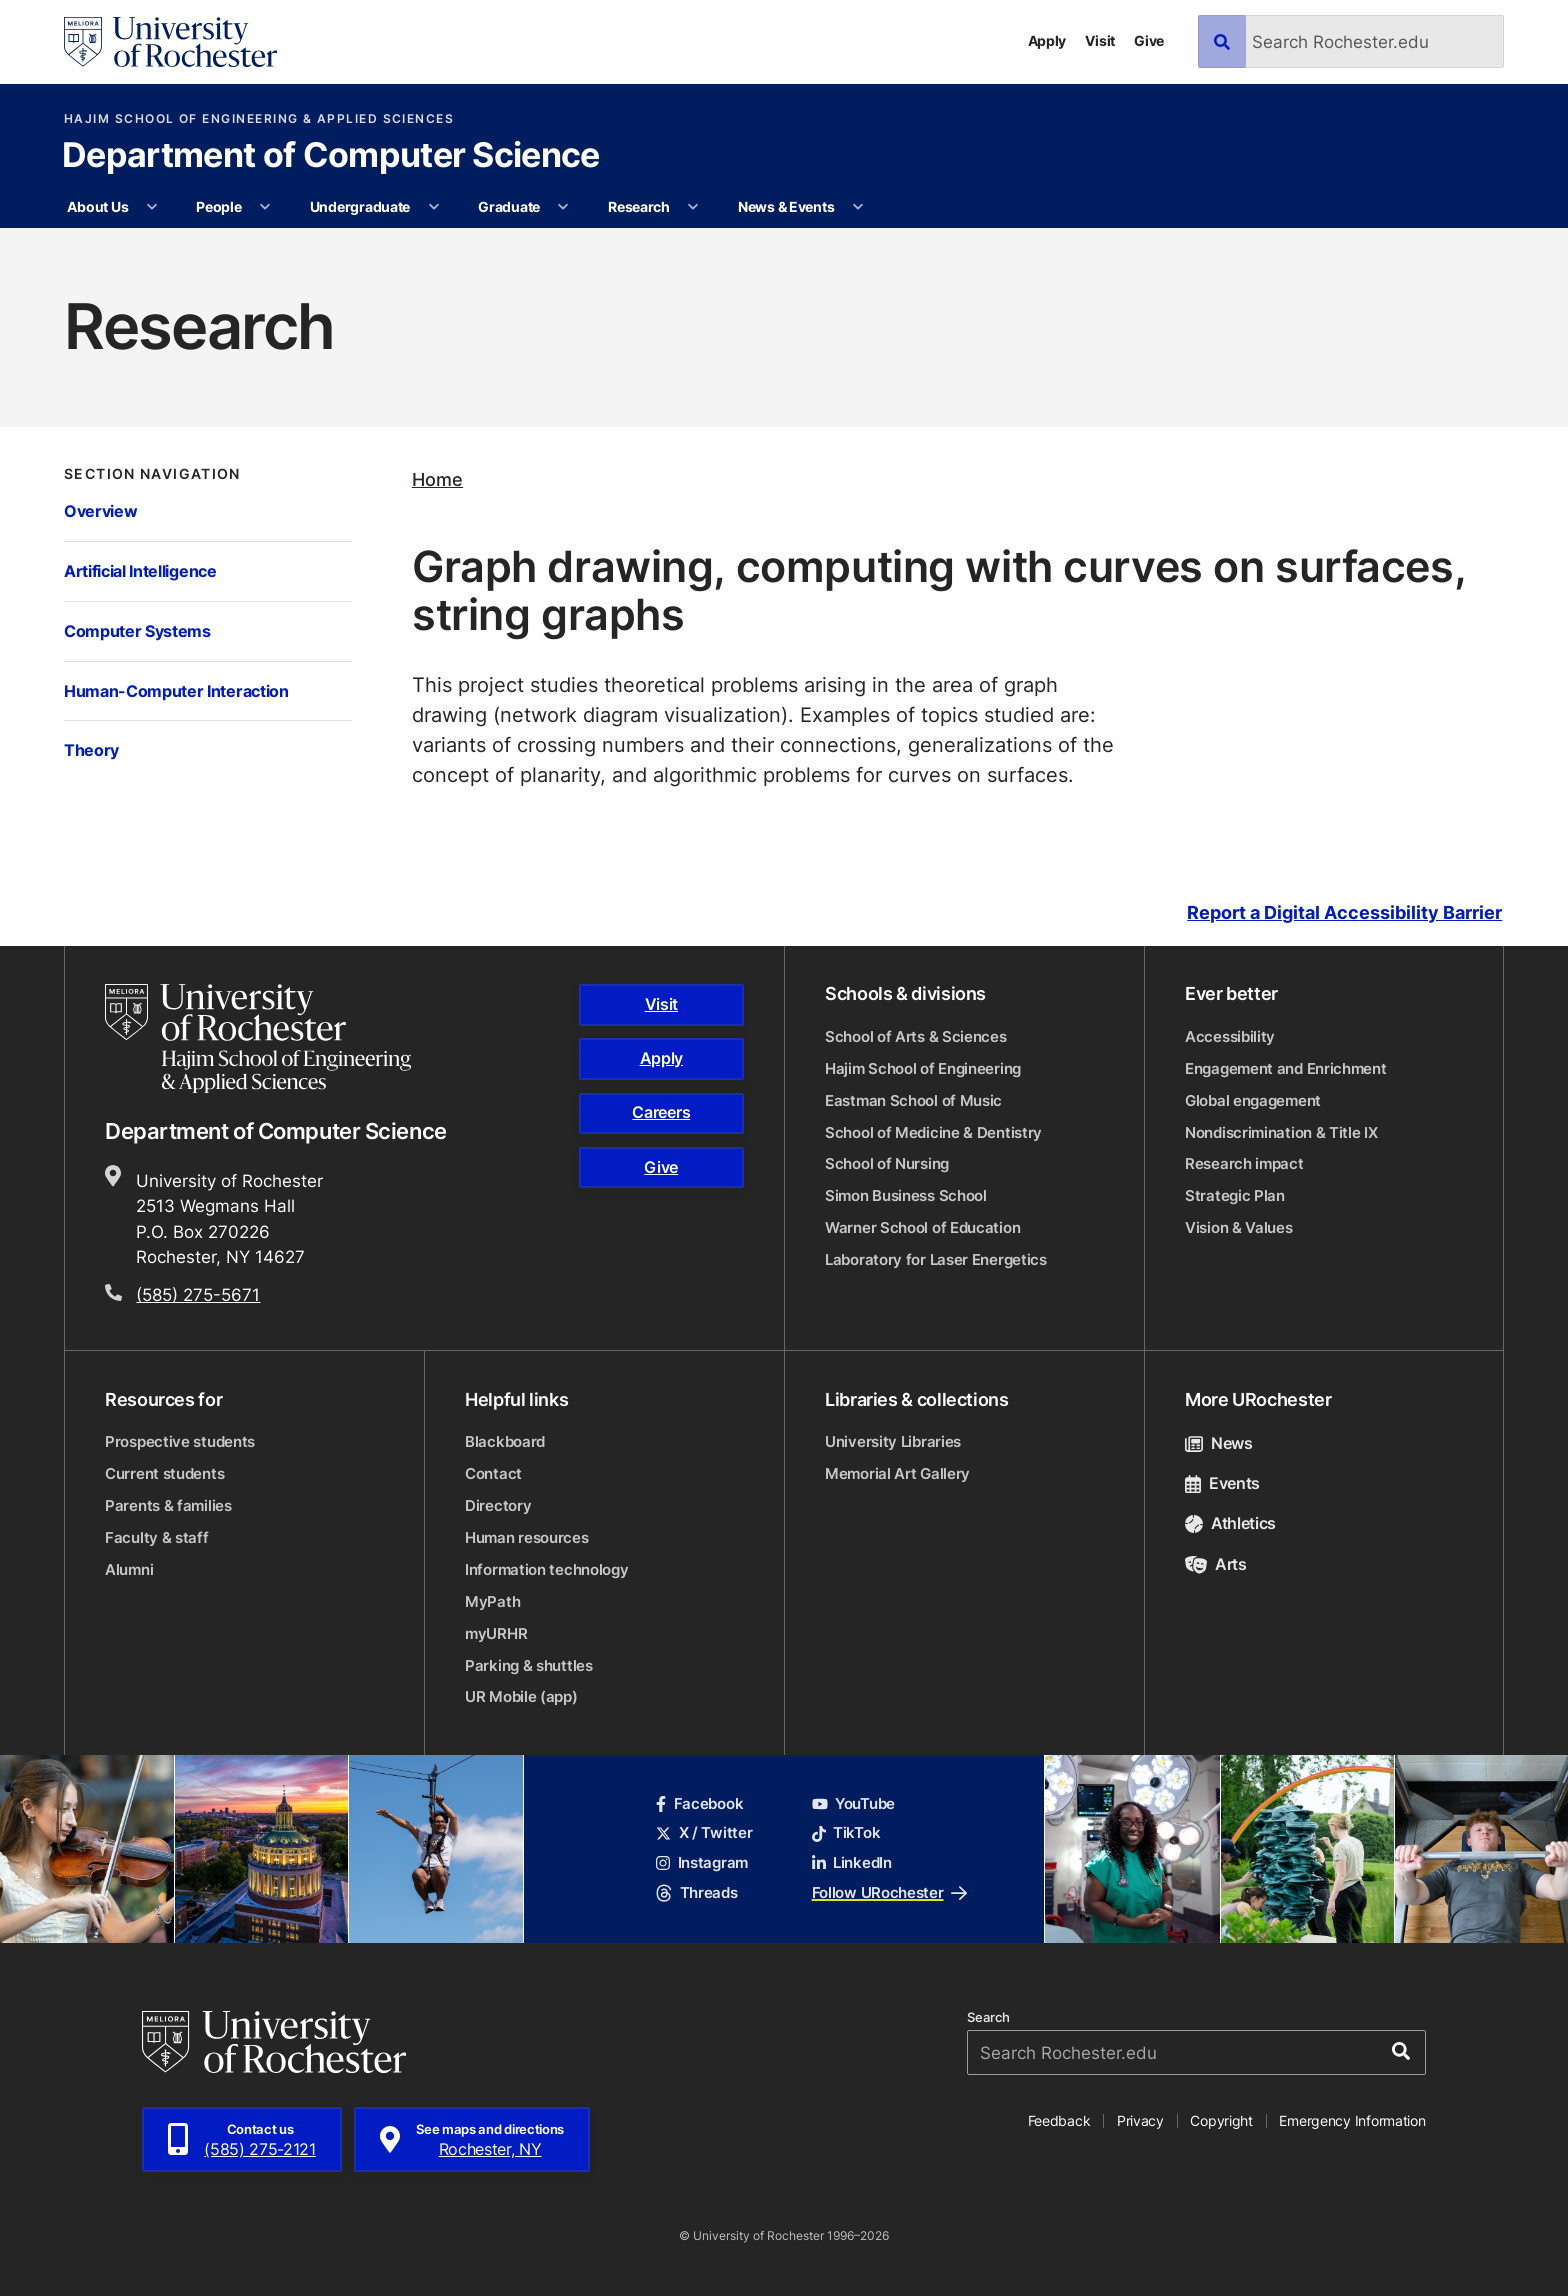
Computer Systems (137, 630)
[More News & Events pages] (858, 207)
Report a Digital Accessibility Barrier (1344, 912)
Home (437, 479)
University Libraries (893, 1441)
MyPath (492, 1601)
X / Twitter (704, 1832)
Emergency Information (1352, 2120)
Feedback (1059, 2120)
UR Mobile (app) (521, 1696)
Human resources (527, 1537)
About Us (97, 206)
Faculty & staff (157, 1537)
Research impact (1244, 1163)
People (218, 206)
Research (639, 206)
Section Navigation (152, 474)
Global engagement (1253, 1100)
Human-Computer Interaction (176, 690)
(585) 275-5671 (198, 1294)
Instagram (702, 1862)
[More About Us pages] (152, 207)
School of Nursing (887, 1163)
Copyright (1221, 2120)
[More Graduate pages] (563, 207)
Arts (1216, 1564)
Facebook (699, 1803)
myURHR (496, 1633)
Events (1222, 1483)
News (1219, 1443)
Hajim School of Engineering (923, 1068)
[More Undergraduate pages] (434, 207)
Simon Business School (906, 1195)
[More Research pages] (693, 207)
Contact (493, 1473)
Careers (661, 1112)
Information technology (546, 1569)
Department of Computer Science (331, 157)
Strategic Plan (1235, 1195)
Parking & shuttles (529, 1665)
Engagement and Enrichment (1286, 1068)
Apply (1047, 40)
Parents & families (168, 1505)
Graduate (509, 206)
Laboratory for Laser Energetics (936, 1259)
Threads (696, 1892)
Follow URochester (889, 1892)
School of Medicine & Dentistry (933, 1132)
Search (988, 2017)
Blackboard (505, 1441)
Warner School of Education (922, 1227)
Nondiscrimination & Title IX (1281, 1132)
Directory (498, 1505)
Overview (100, 510)
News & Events (786, 206)
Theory (91, 749)
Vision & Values (1239, 1227)
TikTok (846, 1832)
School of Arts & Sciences (916, 1036)
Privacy (1140, 2120)
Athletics (1230, 1523)
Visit (1100, 40)
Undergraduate (360, 206)
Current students (164, 1473)
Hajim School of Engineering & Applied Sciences (259, 119)
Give (1149, 40)
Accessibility (1230, 1036)
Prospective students (180, 1441)
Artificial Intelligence (140, 570)
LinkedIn (852, 1862)
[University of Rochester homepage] (170, 42)
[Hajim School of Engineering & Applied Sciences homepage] (258, 1038)
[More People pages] (265, 207)
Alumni (129, 1569)
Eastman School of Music (913, 1100)
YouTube (853, 1803)
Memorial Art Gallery (897, 1473)
